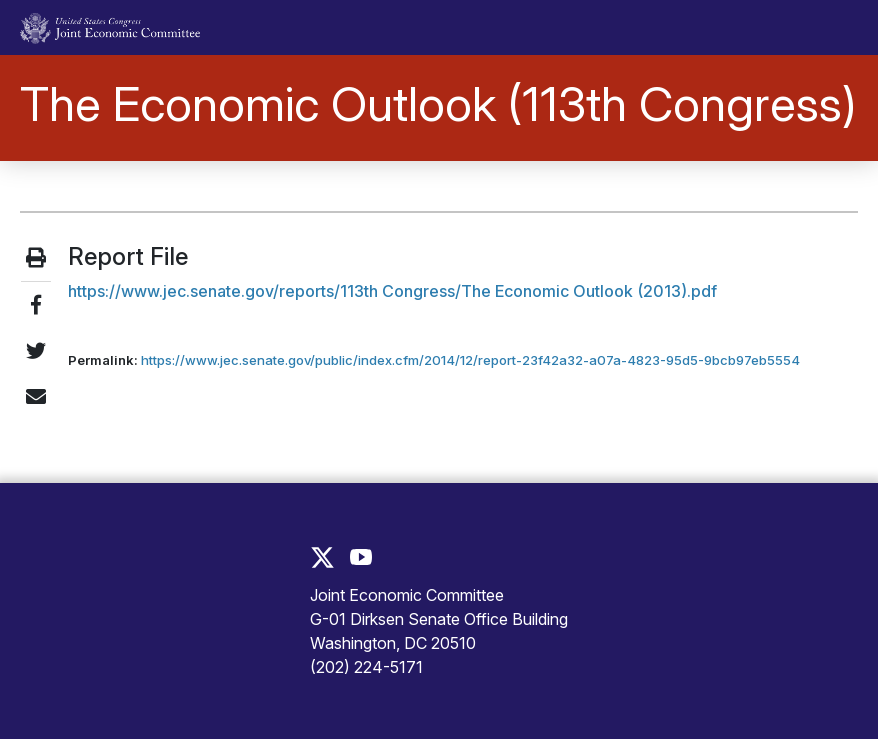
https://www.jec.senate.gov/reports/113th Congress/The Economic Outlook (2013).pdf (392, 291)
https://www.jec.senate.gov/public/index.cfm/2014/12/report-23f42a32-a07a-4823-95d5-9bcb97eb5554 (470, 360)
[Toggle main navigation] (831, 28)
